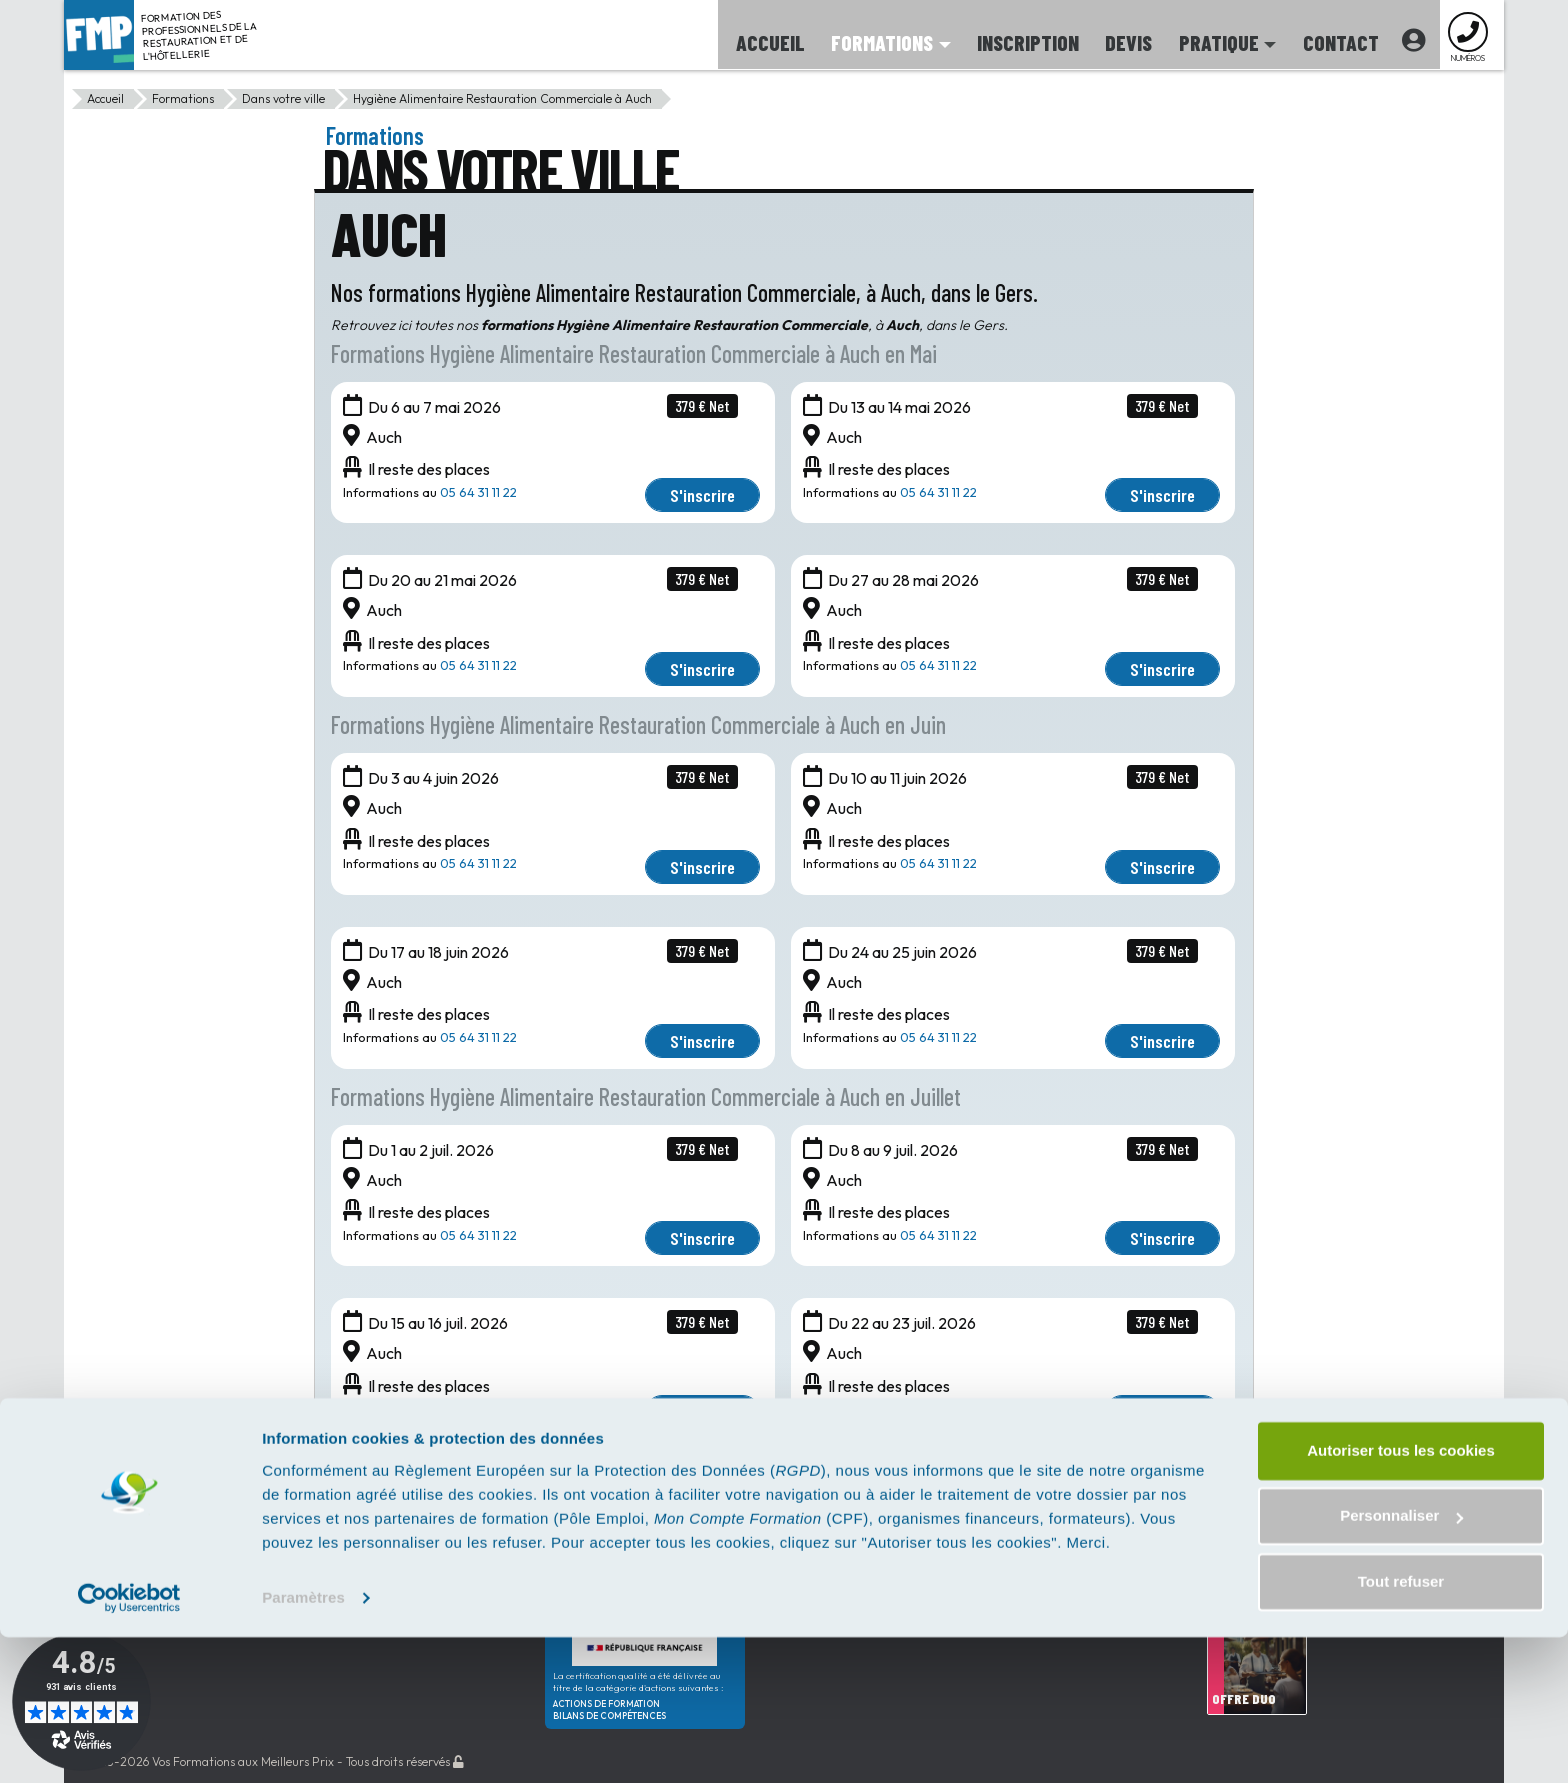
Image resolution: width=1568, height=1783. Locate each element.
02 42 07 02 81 (904, 1530)
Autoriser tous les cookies (1401, 1596)
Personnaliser (1401, 1661)
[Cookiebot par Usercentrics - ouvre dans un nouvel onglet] (129, 1744)
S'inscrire (702, 495)
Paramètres (303, 1743)
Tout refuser (1401, 1727)
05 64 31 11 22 (478, 492)
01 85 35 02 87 (902, 1512)
